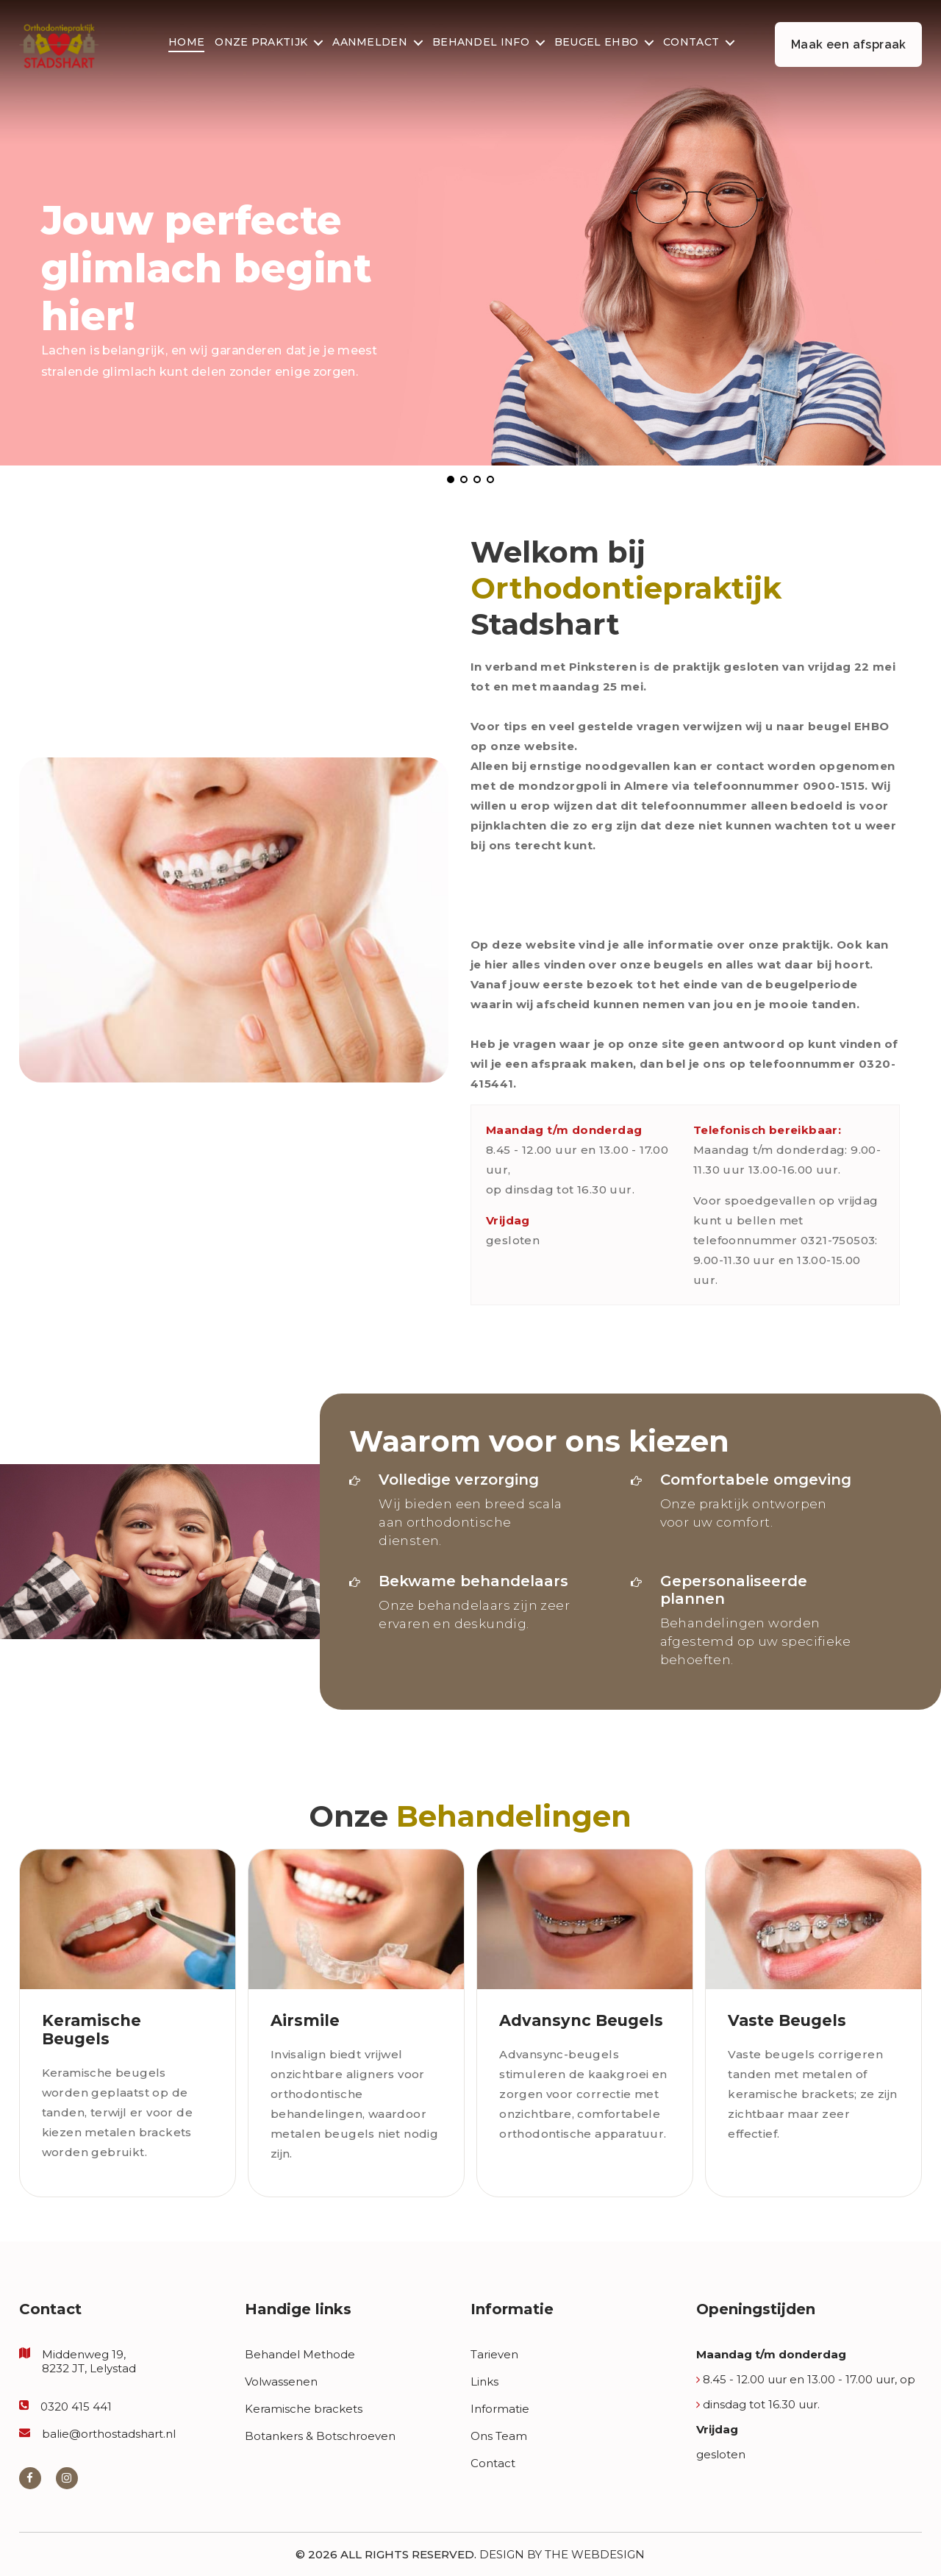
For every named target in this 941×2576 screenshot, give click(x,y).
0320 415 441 (76, 2406)
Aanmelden (369, 43)
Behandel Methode (300, 2354)
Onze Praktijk (261, 43)
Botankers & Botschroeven (320, 2436)
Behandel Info (480, 43)
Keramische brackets (303, 2409)
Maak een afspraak (848, 44)
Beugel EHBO (596, 43)
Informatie (499, 2409)
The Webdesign (595, 2554)
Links (484, 2381)
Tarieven (494, 2354)
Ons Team (498, 2436)
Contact (691, 43)
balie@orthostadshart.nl (109, 2434)
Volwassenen (281, 2381)
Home (186, 43)
